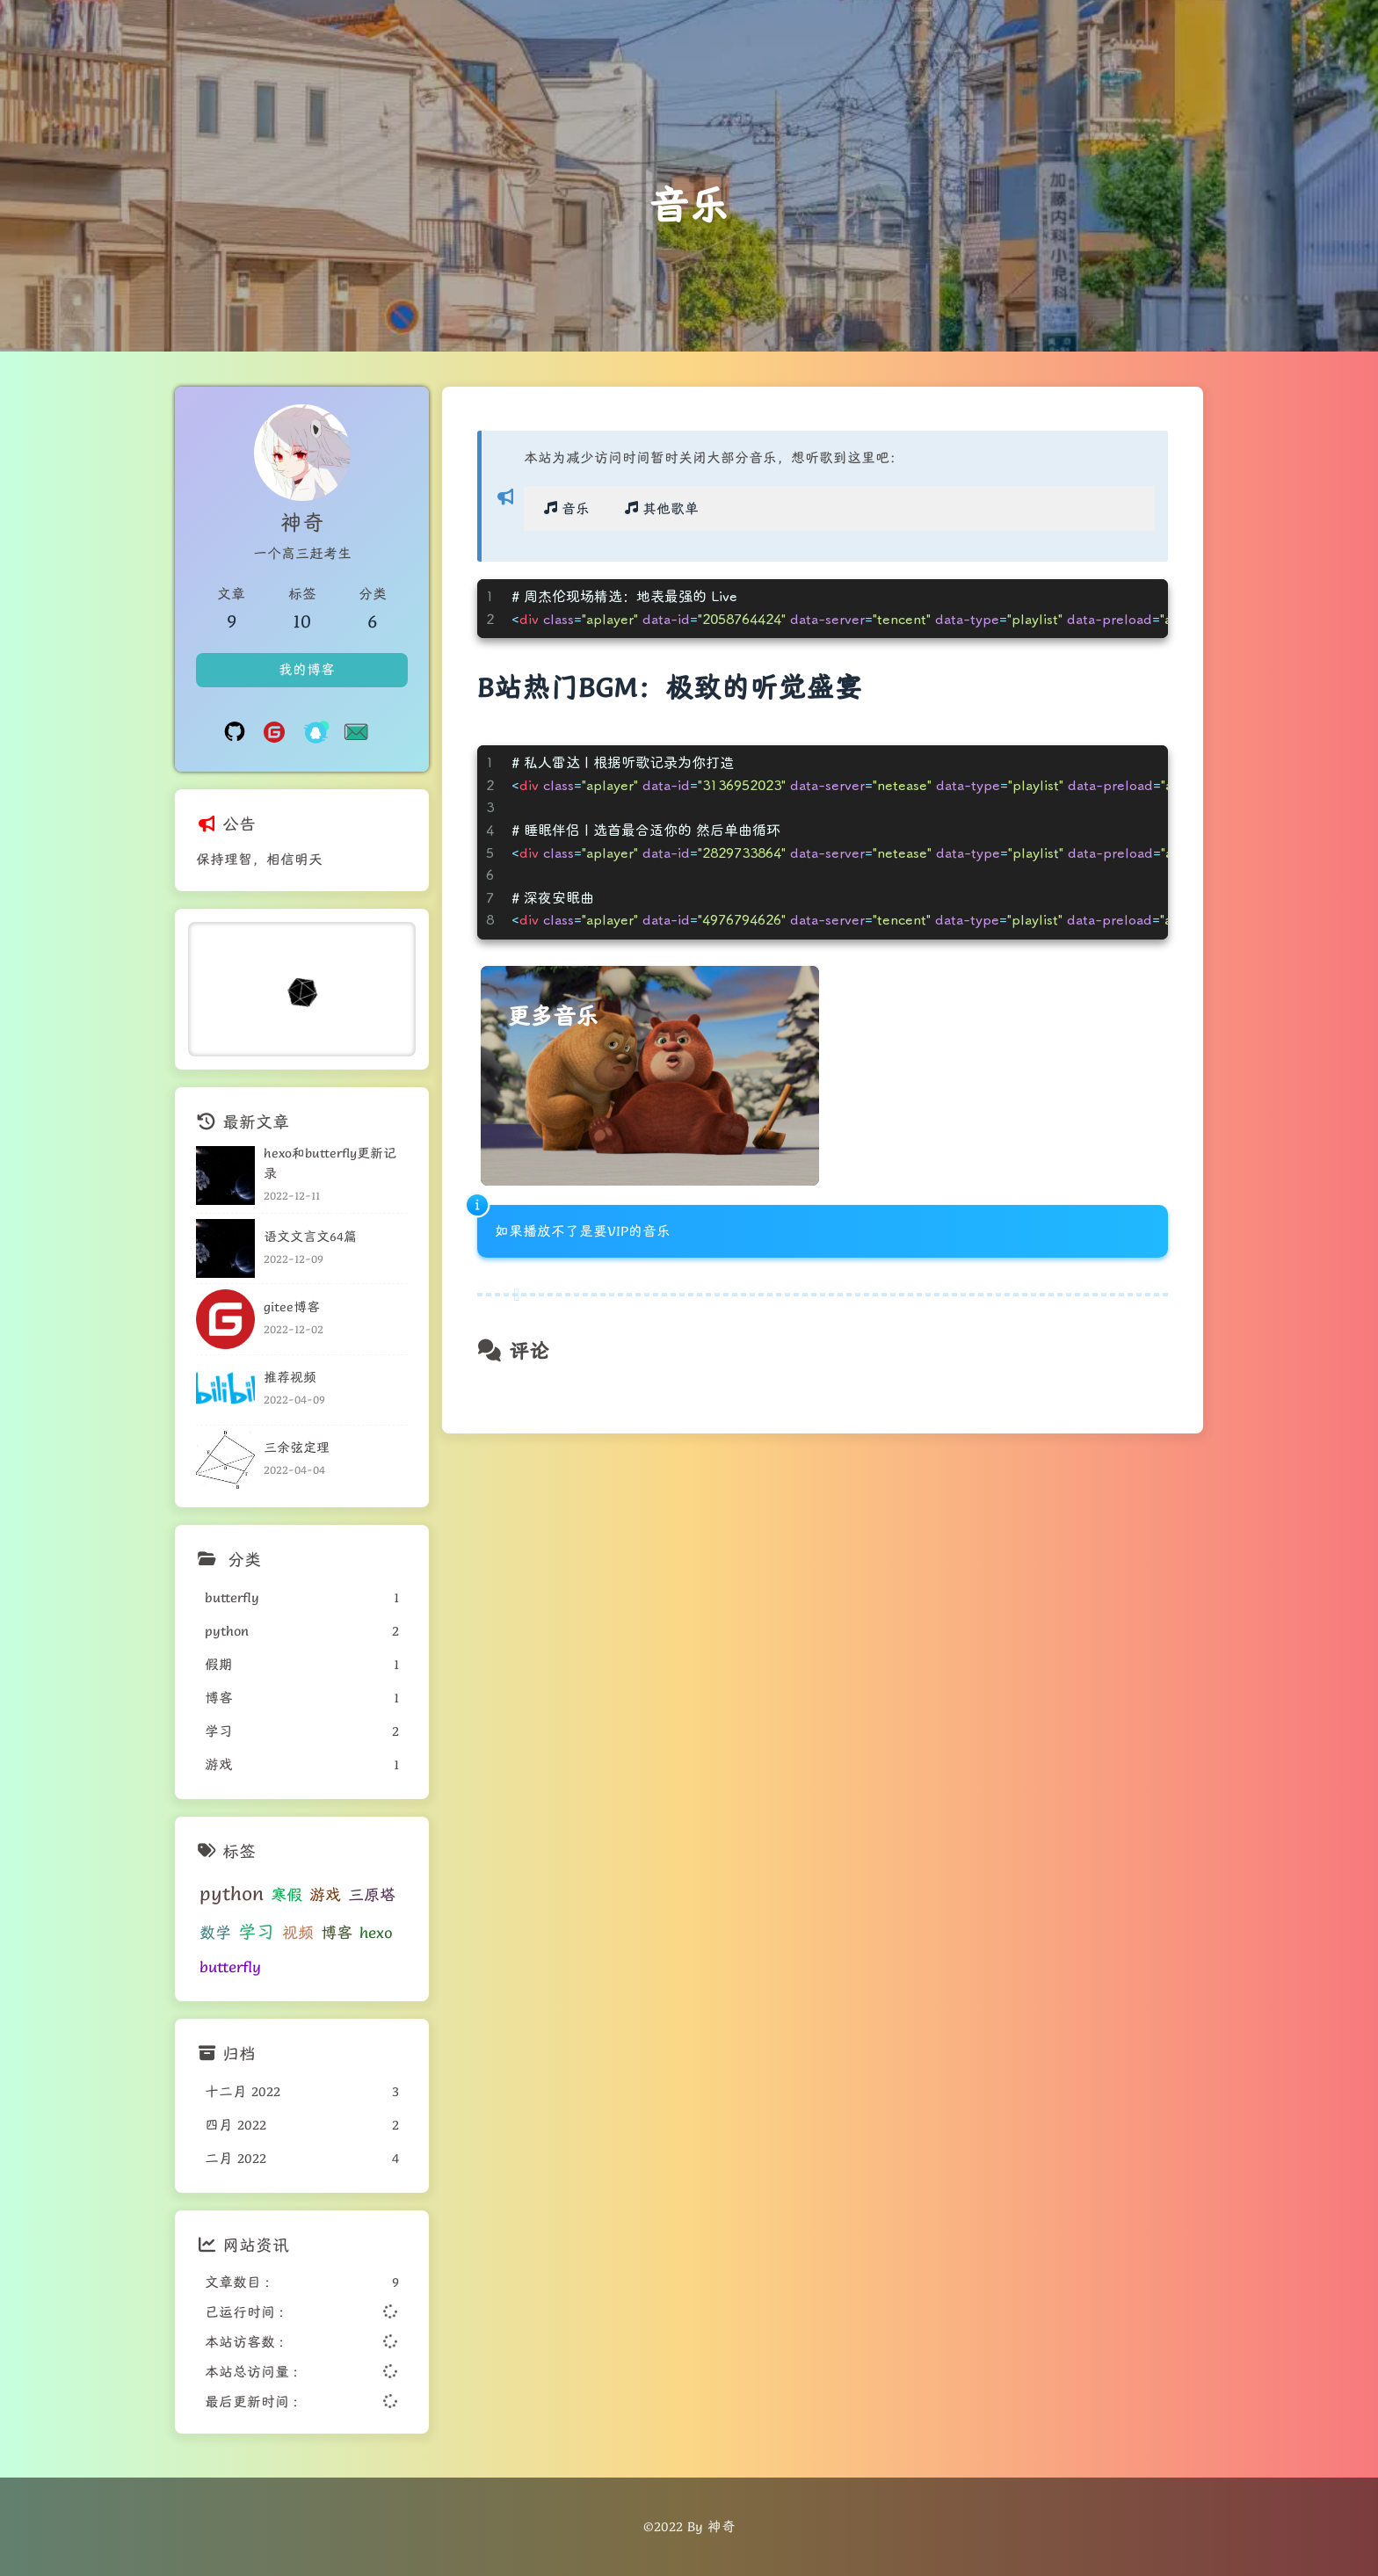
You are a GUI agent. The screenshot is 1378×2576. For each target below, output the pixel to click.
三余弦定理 (297, 1447)
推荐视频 (290, 1376)
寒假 (286, 1894)
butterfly (230, 1966)
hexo (376, 1932)
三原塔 (371, 1894)
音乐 (565, 509)
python (231, 1893)
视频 (298, 1932)
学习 (256, 1931)
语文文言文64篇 (310, 1236)
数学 (215, 1932)
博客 (336, 1932)
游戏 (325, 1894)
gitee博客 (292, 1306)
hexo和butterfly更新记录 (330, 1162)
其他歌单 (660, 509)
